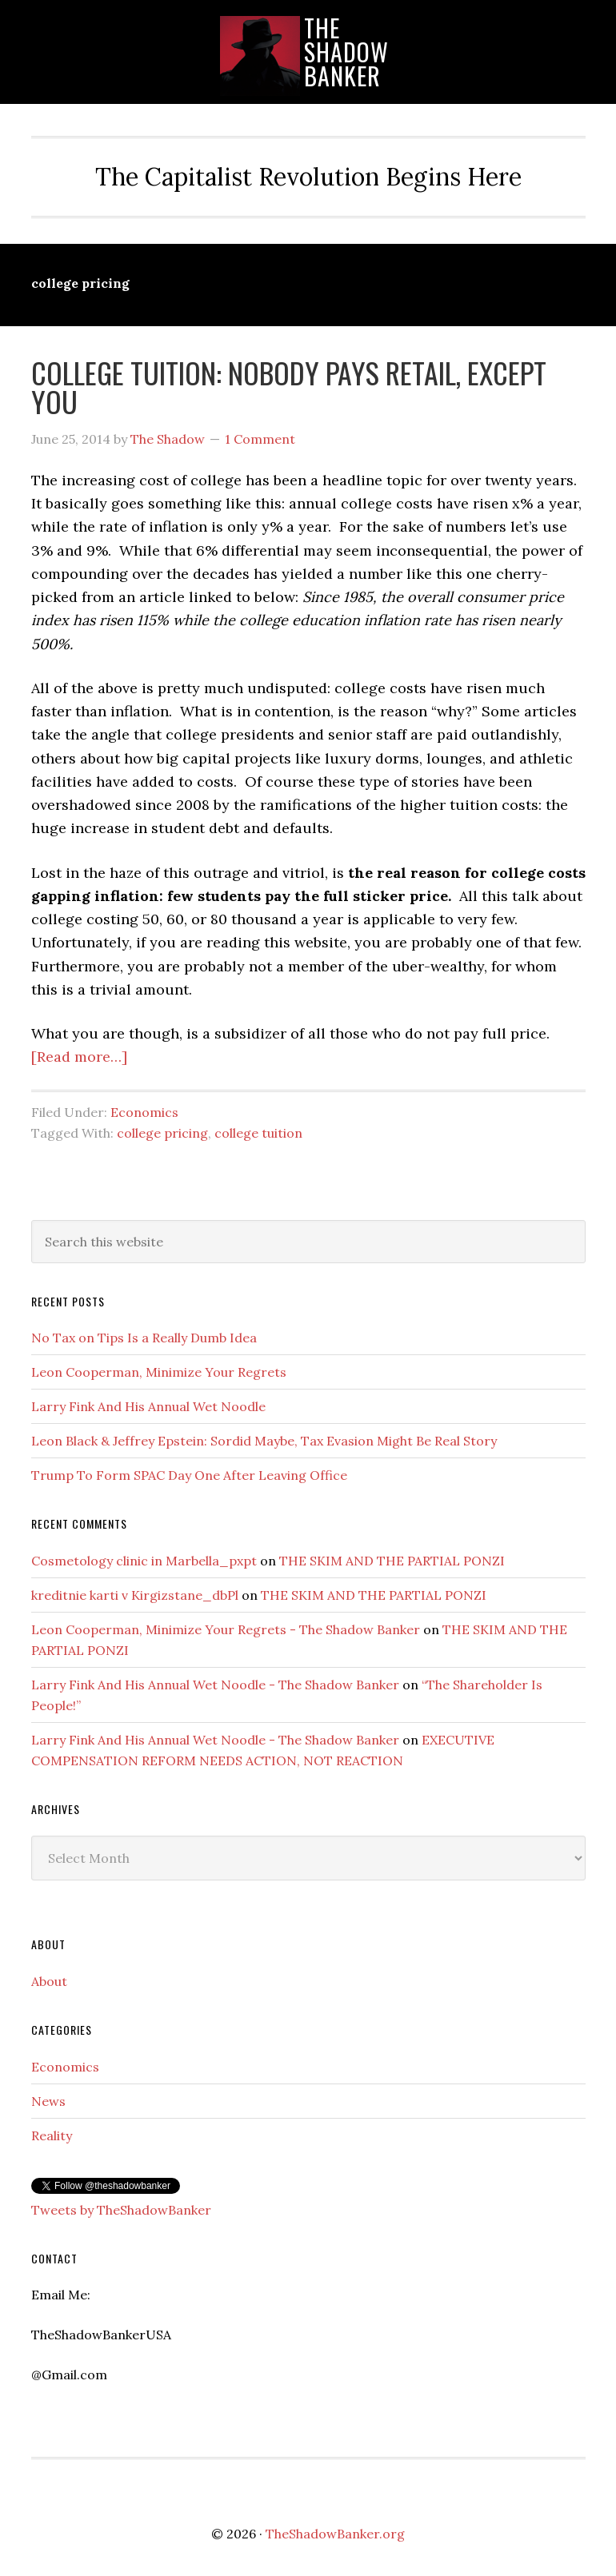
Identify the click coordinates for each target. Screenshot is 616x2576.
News (48, 2101)
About (49, 1981)
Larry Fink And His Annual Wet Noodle (148, 1406)
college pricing (162, 1133)
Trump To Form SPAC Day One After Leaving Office (189, 1475)
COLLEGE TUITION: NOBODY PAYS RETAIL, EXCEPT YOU (288, 386)
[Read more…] (79, 1056)
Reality (51, 2135)
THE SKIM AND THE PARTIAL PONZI (392, 1561)
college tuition (258, 1133)
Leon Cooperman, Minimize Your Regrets (158, 1372)
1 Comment (260, 439)
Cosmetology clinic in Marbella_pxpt (144, 1561)
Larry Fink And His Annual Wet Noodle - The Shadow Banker (215, 1685)
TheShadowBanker (346, 52)
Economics (144, 1112)
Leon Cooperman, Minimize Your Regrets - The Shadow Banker (225, 1629)
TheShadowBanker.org (335, 2534)
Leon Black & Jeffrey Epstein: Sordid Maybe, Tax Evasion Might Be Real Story (264, 1441)
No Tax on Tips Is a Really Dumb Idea (144, 1338)
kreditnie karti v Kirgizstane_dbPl (134, 1595)
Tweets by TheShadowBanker (121, 2210)
